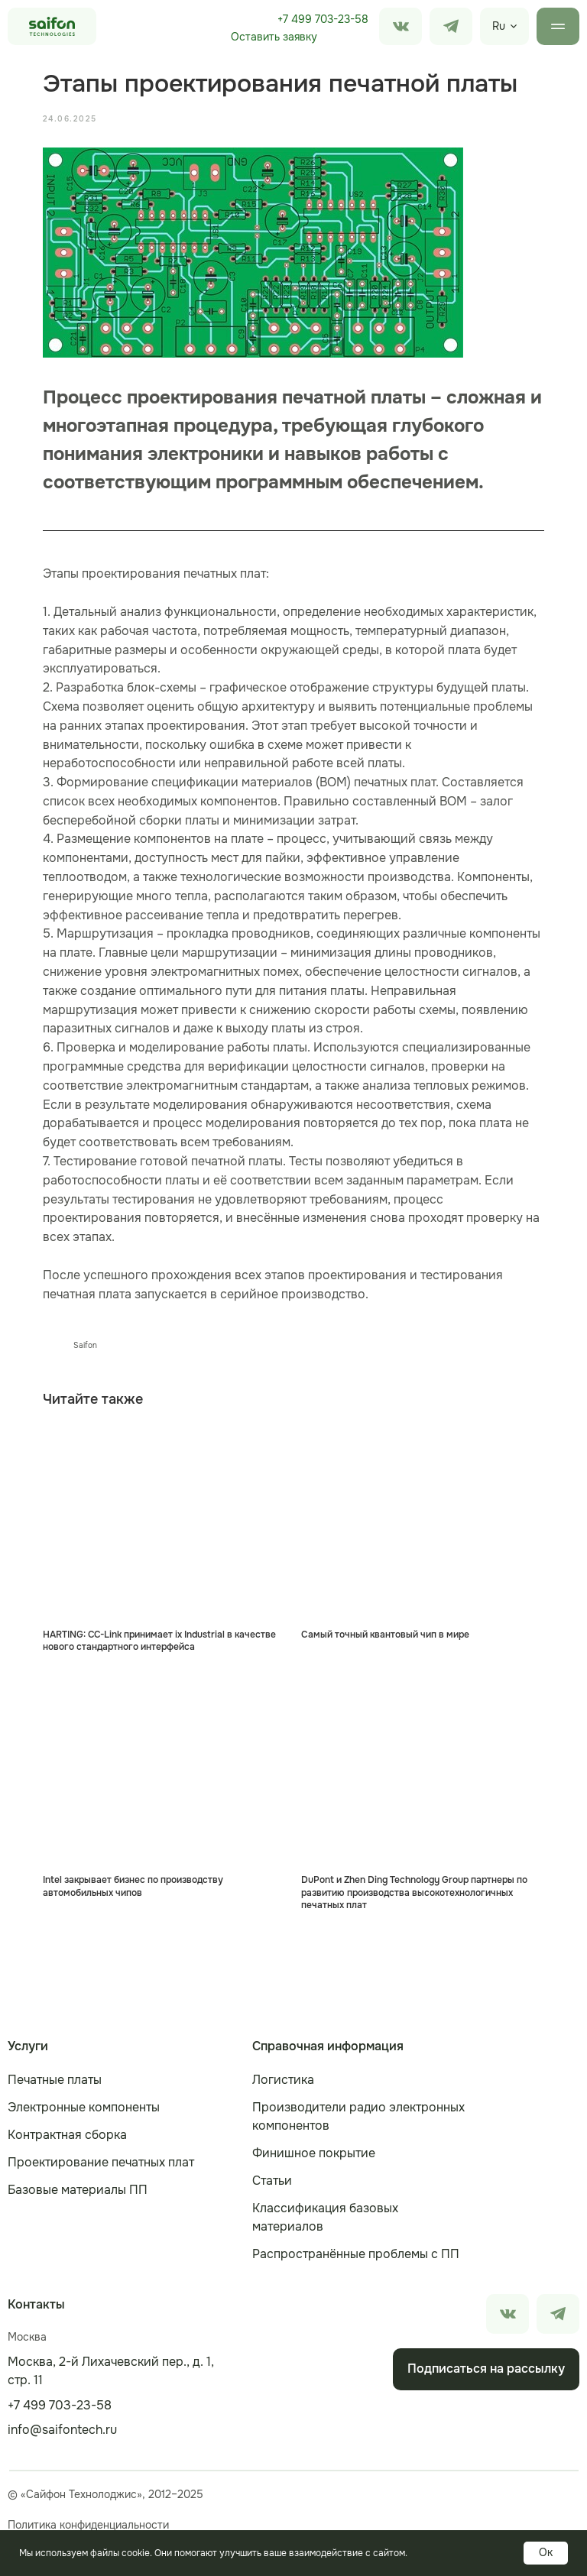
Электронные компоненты (84, 2105)
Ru (498, 26)
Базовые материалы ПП (78, 2187)
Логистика (283, 2077)
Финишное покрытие (313, 2151)
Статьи (272, 2178)
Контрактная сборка (67, 2132)
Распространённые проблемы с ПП (355, 2252)
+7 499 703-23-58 (322, 19)
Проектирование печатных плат (101, 2160)
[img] (451, 26)
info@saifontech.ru (62, 2427)
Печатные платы (55, 2077)
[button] (273, 37)
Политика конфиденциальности (88, 2522)
